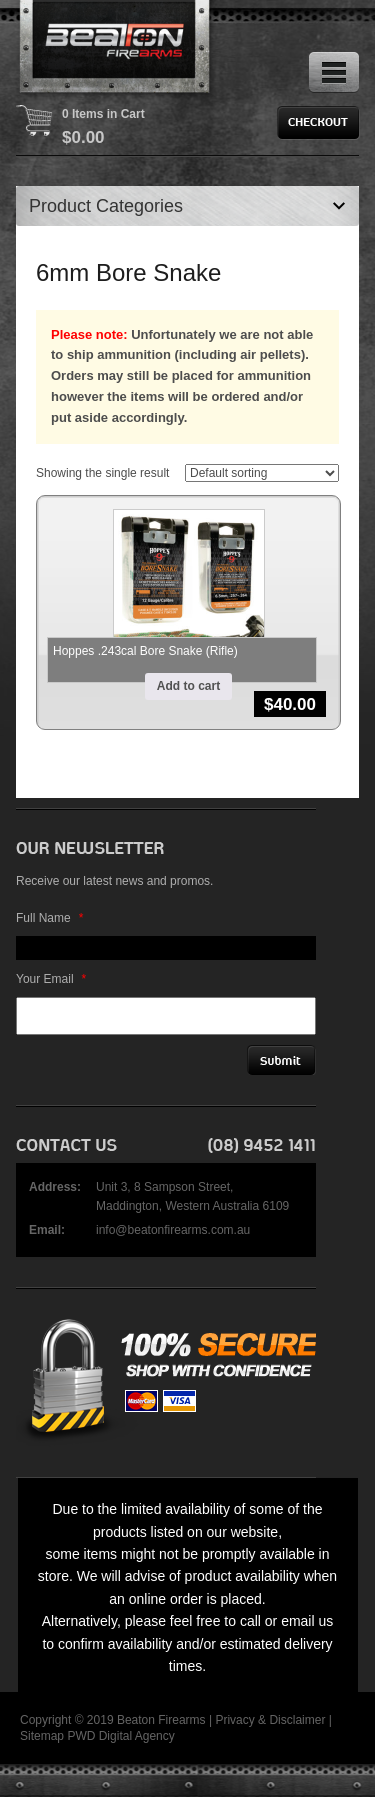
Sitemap (42, 1736)
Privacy (234, 1720)
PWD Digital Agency (120, 1736)
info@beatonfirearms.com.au (173, 1230)
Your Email (51, 979)
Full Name (49, 918)
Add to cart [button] (188, 686)
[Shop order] (262, 473)
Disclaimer (297, 1720)
